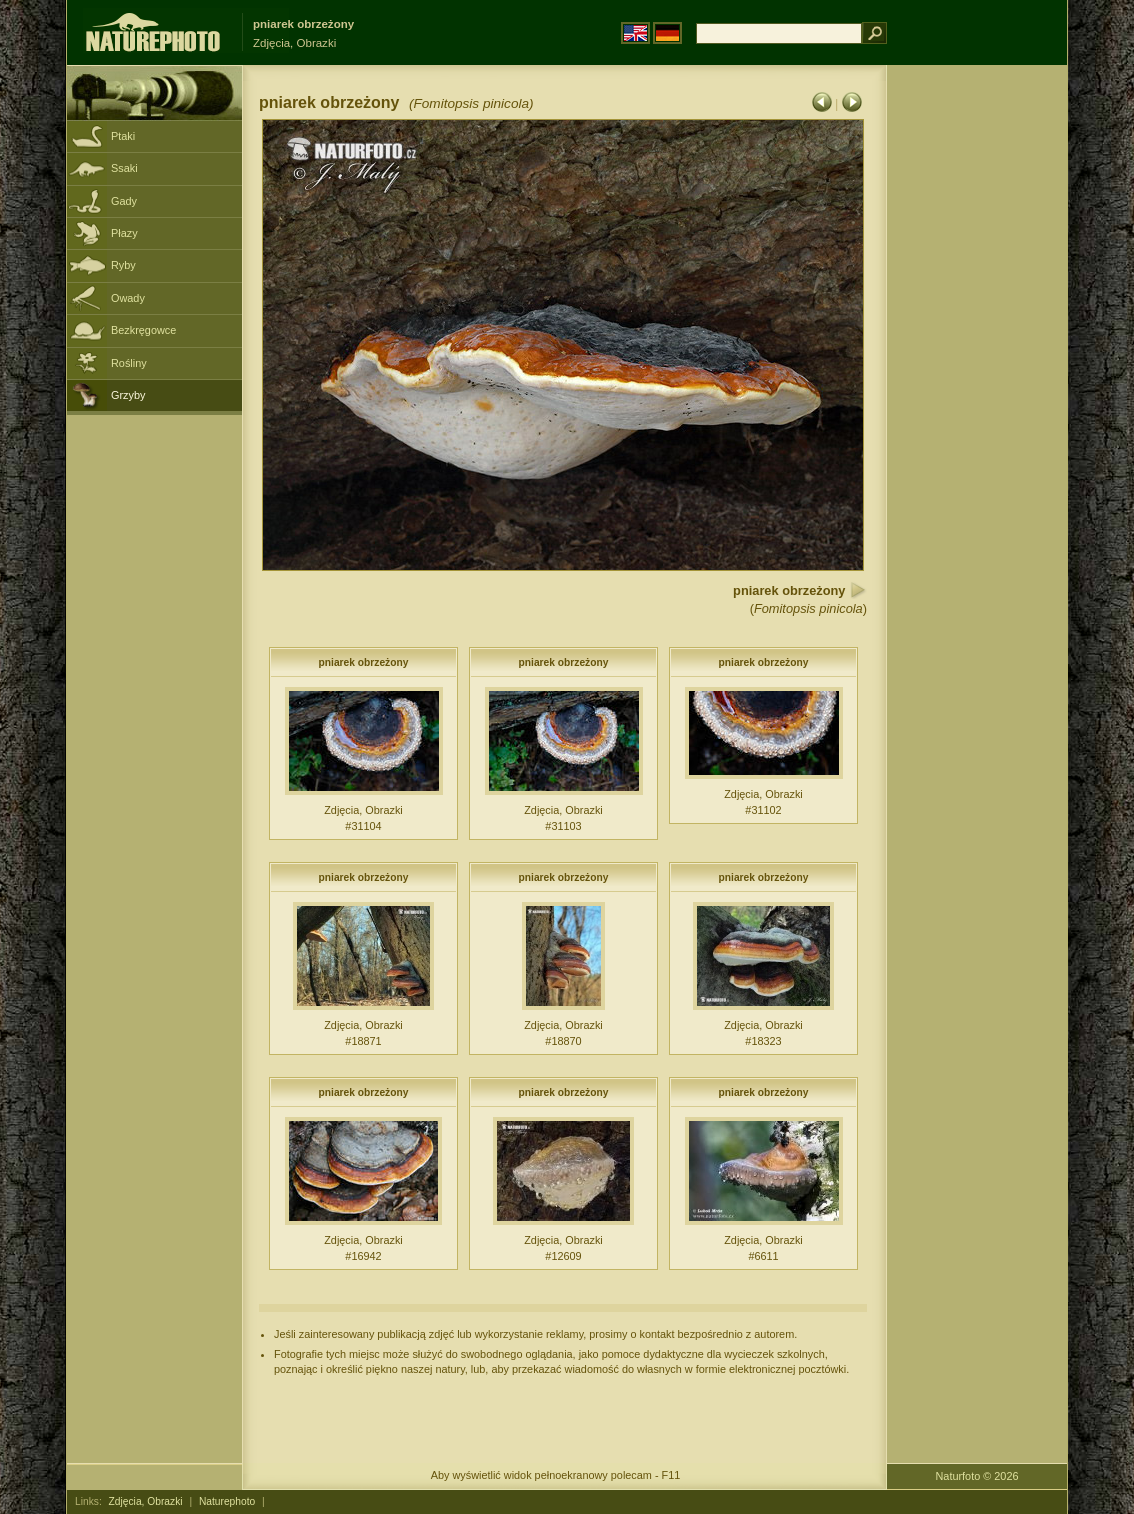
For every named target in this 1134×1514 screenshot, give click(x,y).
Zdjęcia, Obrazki (146, 1501)
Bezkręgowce (143, 330)
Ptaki (123, 136)
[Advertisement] (977, 385)
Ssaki (124, 168)
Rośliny (129, 363)
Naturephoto (227, 1501)
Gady (124, 201)
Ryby (123, 265)
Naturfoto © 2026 (977, 1476)
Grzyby (128, 395)
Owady (128, 298)
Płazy (124, 233)
